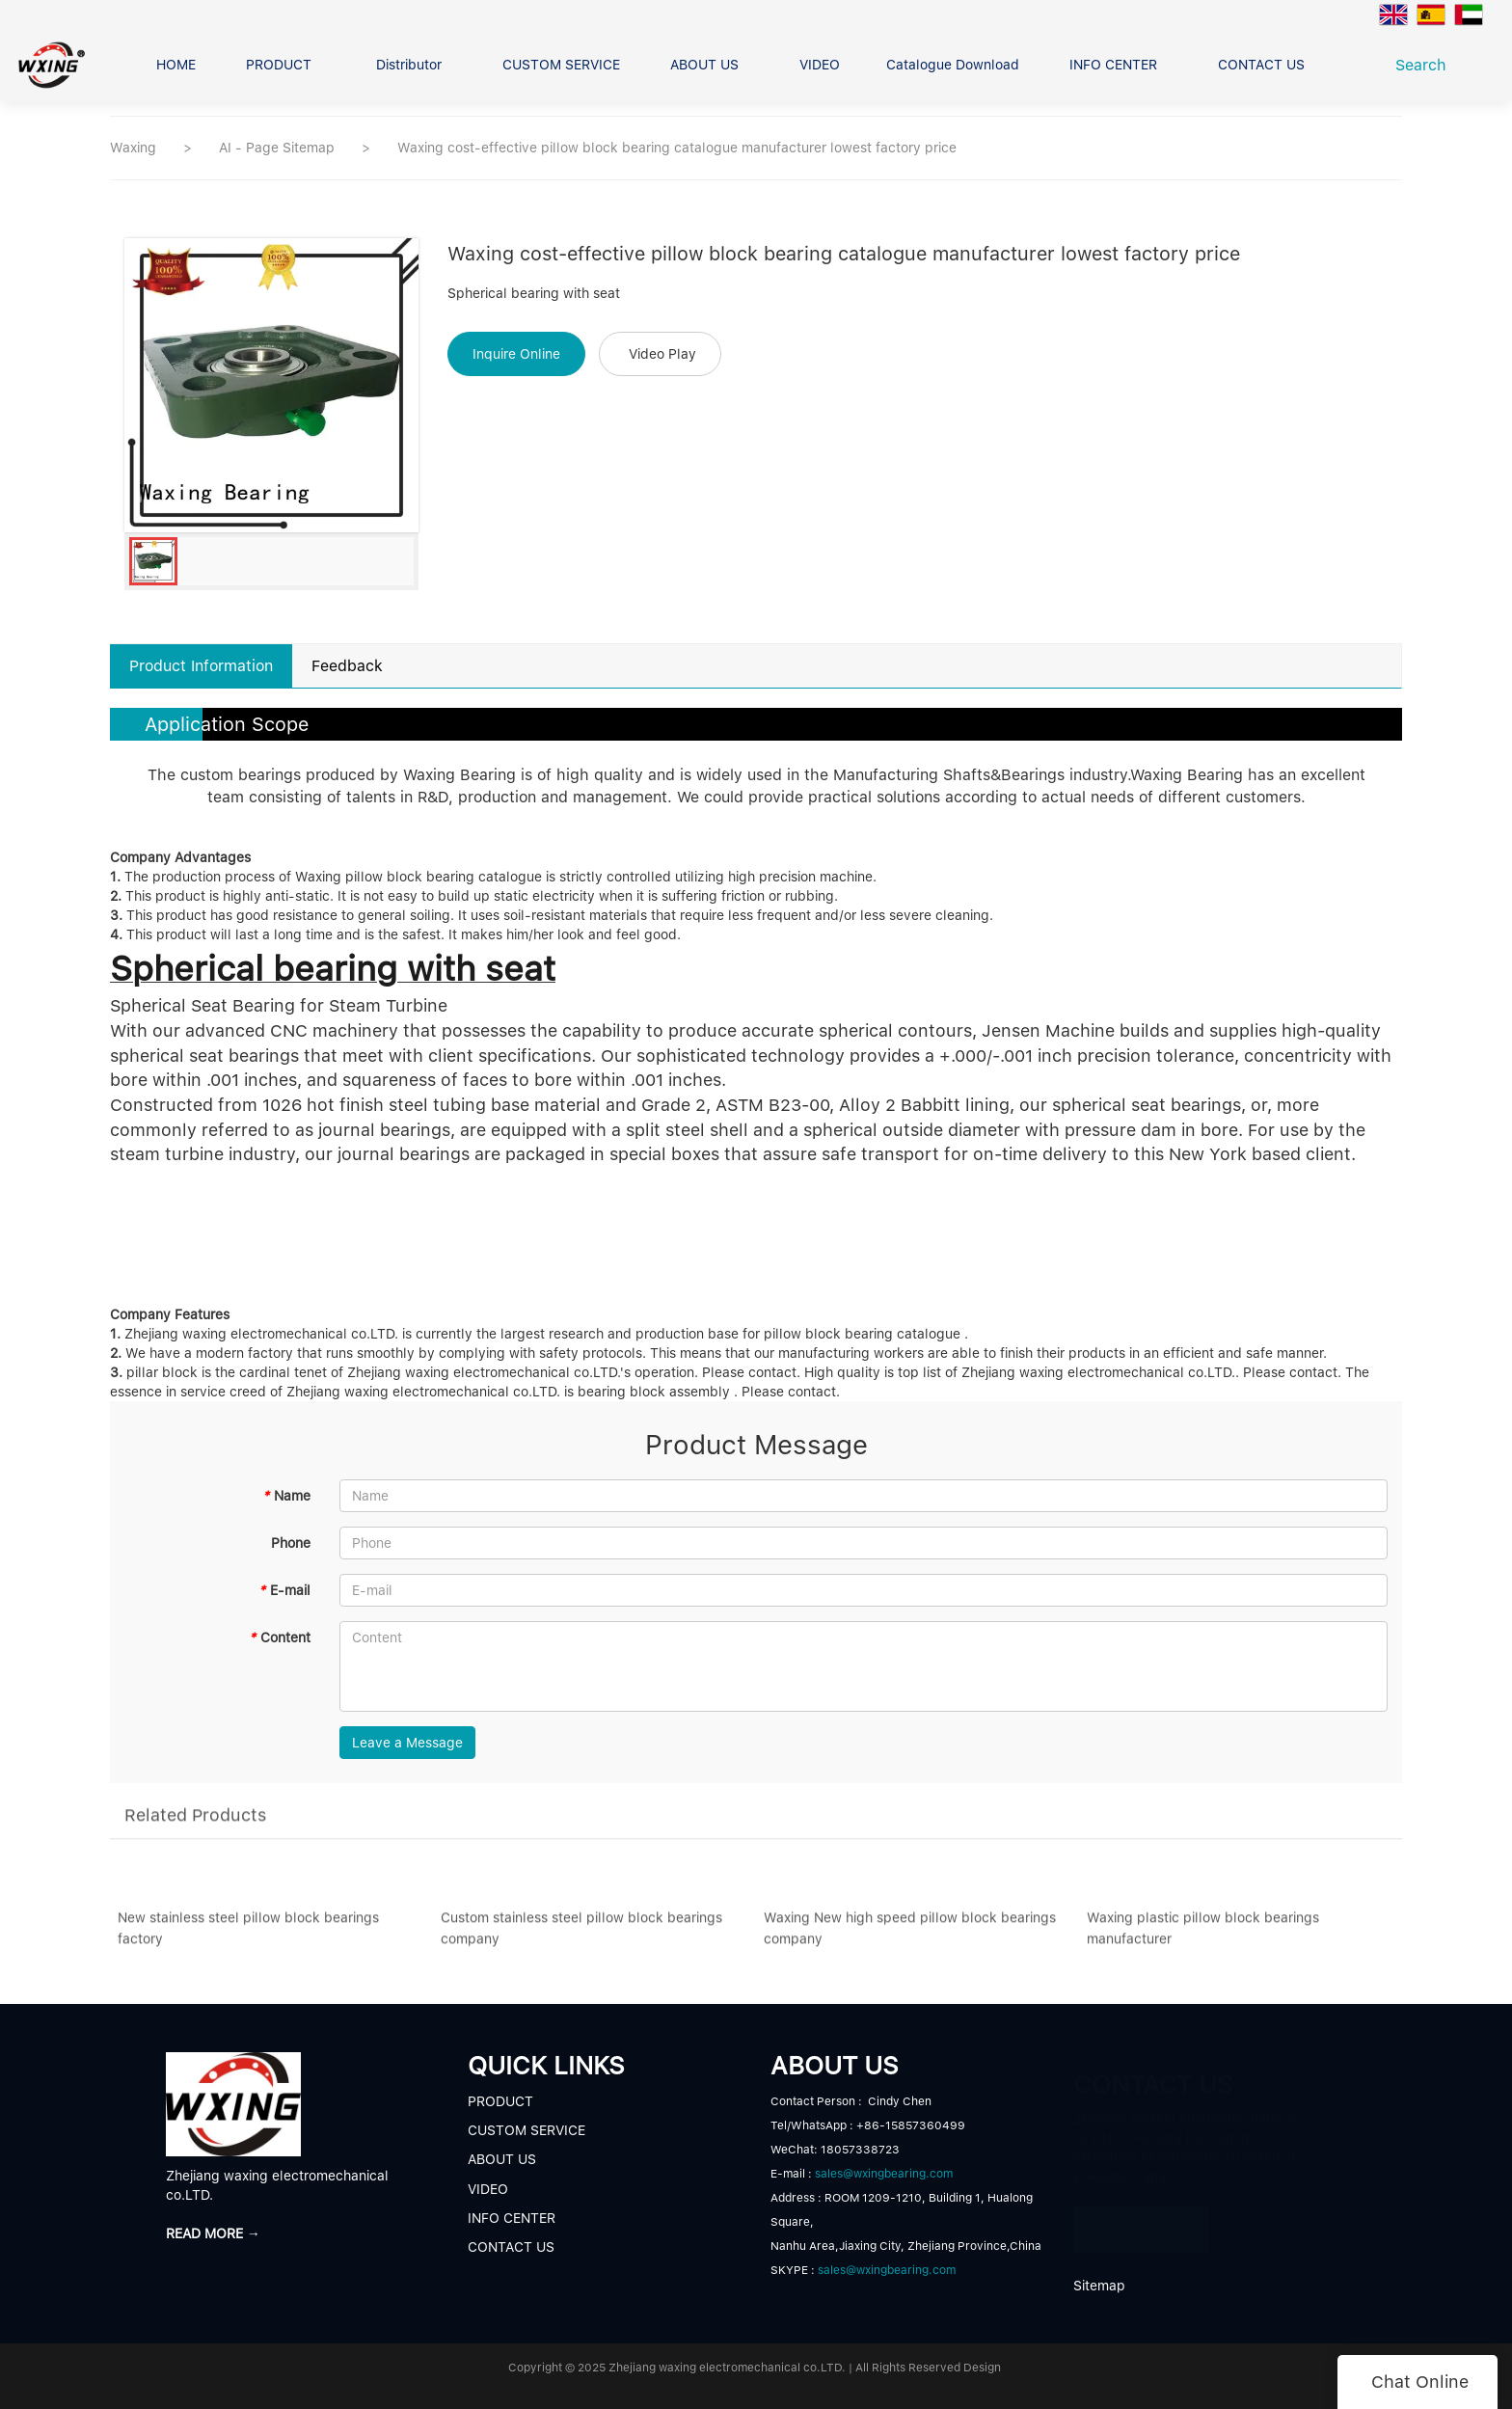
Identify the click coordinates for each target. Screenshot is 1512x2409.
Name (286, 1495)
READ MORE (1140, 2220)
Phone (290, 1543)
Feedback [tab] (347, 666)
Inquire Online (516, 354)
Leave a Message (407, 1742)
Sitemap (1099, 2285)
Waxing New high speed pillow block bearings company (910, 1934)
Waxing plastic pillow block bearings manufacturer (1203, 1934)
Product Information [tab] (201, 666)
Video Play (662, 354)
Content (279, 1637)
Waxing (133, 147)
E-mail (284, 1590)
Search (1425, 65)
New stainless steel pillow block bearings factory (248, 1934)
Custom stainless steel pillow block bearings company (581, 1934)
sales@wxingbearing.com (884, 2173)
